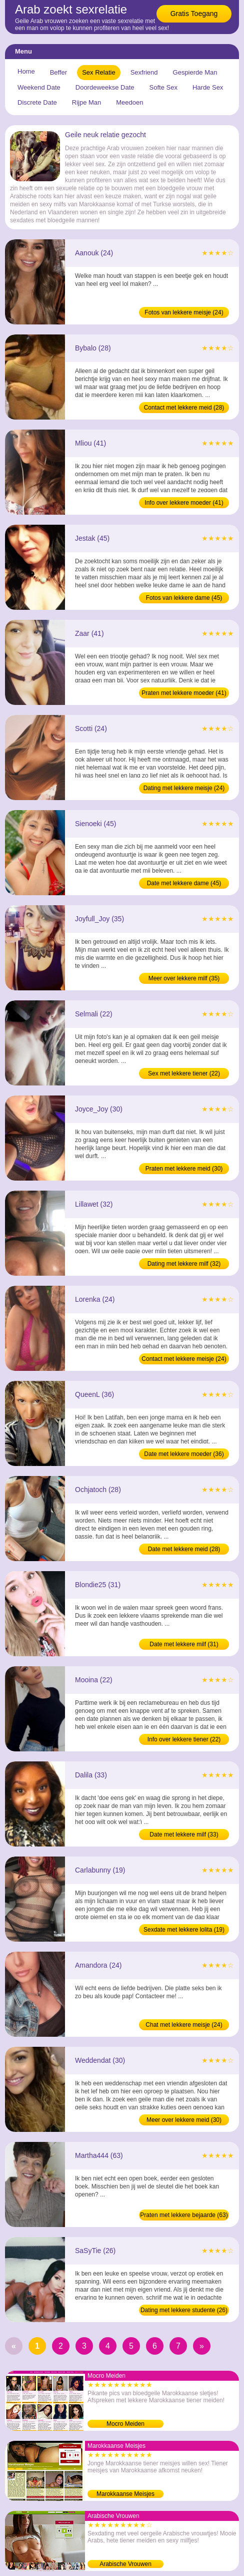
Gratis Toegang (194, 14)
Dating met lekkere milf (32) (184, 1263)
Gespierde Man (195, 72)
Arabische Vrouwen (126, 2563)
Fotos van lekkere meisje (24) (183, 312)
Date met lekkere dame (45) (184, 883)
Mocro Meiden (125, 2423)
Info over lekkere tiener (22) (184, 1739)
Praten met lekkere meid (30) (184, 1168)
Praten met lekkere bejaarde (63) (184, 2215)
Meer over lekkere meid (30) (184, 2119)
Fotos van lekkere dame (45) (184, 597)
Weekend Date (39, 87)
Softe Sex (164, 87)
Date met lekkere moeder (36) (184, 1453)
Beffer (58, 72)
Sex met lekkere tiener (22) (184, 1073)
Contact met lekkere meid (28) (184, 407)
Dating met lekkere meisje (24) (184, 788)
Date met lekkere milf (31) (184, 1644)
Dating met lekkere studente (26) (184, 2310)
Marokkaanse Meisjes (125, 2493)
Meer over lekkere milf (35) (184, 978)
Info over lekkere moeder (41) (183, 502)
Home (26, 71)
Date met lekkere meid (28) (184, 1549)
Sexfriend (144, 72)
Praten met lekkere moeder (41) (184, 692)
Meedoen (129, 102)
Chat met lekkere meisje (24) (184, 2024)
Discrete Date (37, 102)
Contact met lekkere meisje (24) (184, 1358)
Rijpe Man (87, 102)
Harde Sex (207, 87)
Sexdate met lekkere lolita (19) (184, 1929)
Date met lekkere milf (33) (184, 1834)
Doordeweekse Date (105, 87)
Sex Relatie (98, 72)
